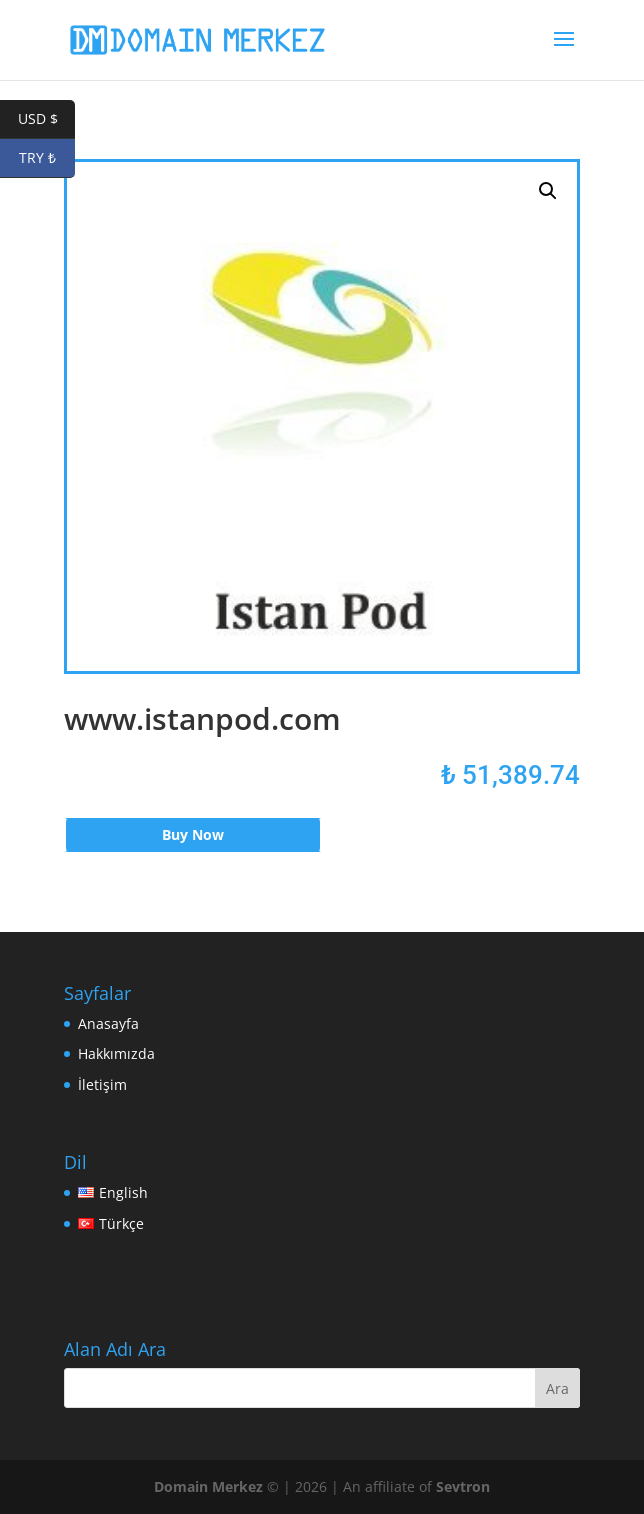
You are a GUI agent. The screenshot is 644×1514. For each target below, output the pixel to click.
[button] (548, 191)
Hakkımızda (116, 1053)
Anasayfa (108, 1023)
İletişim (102, 1084)
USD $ (47, 119)
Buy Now (193, 834)
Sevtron (463, 1486)
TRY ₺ (47, 158)
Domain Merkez (208, 1486)
